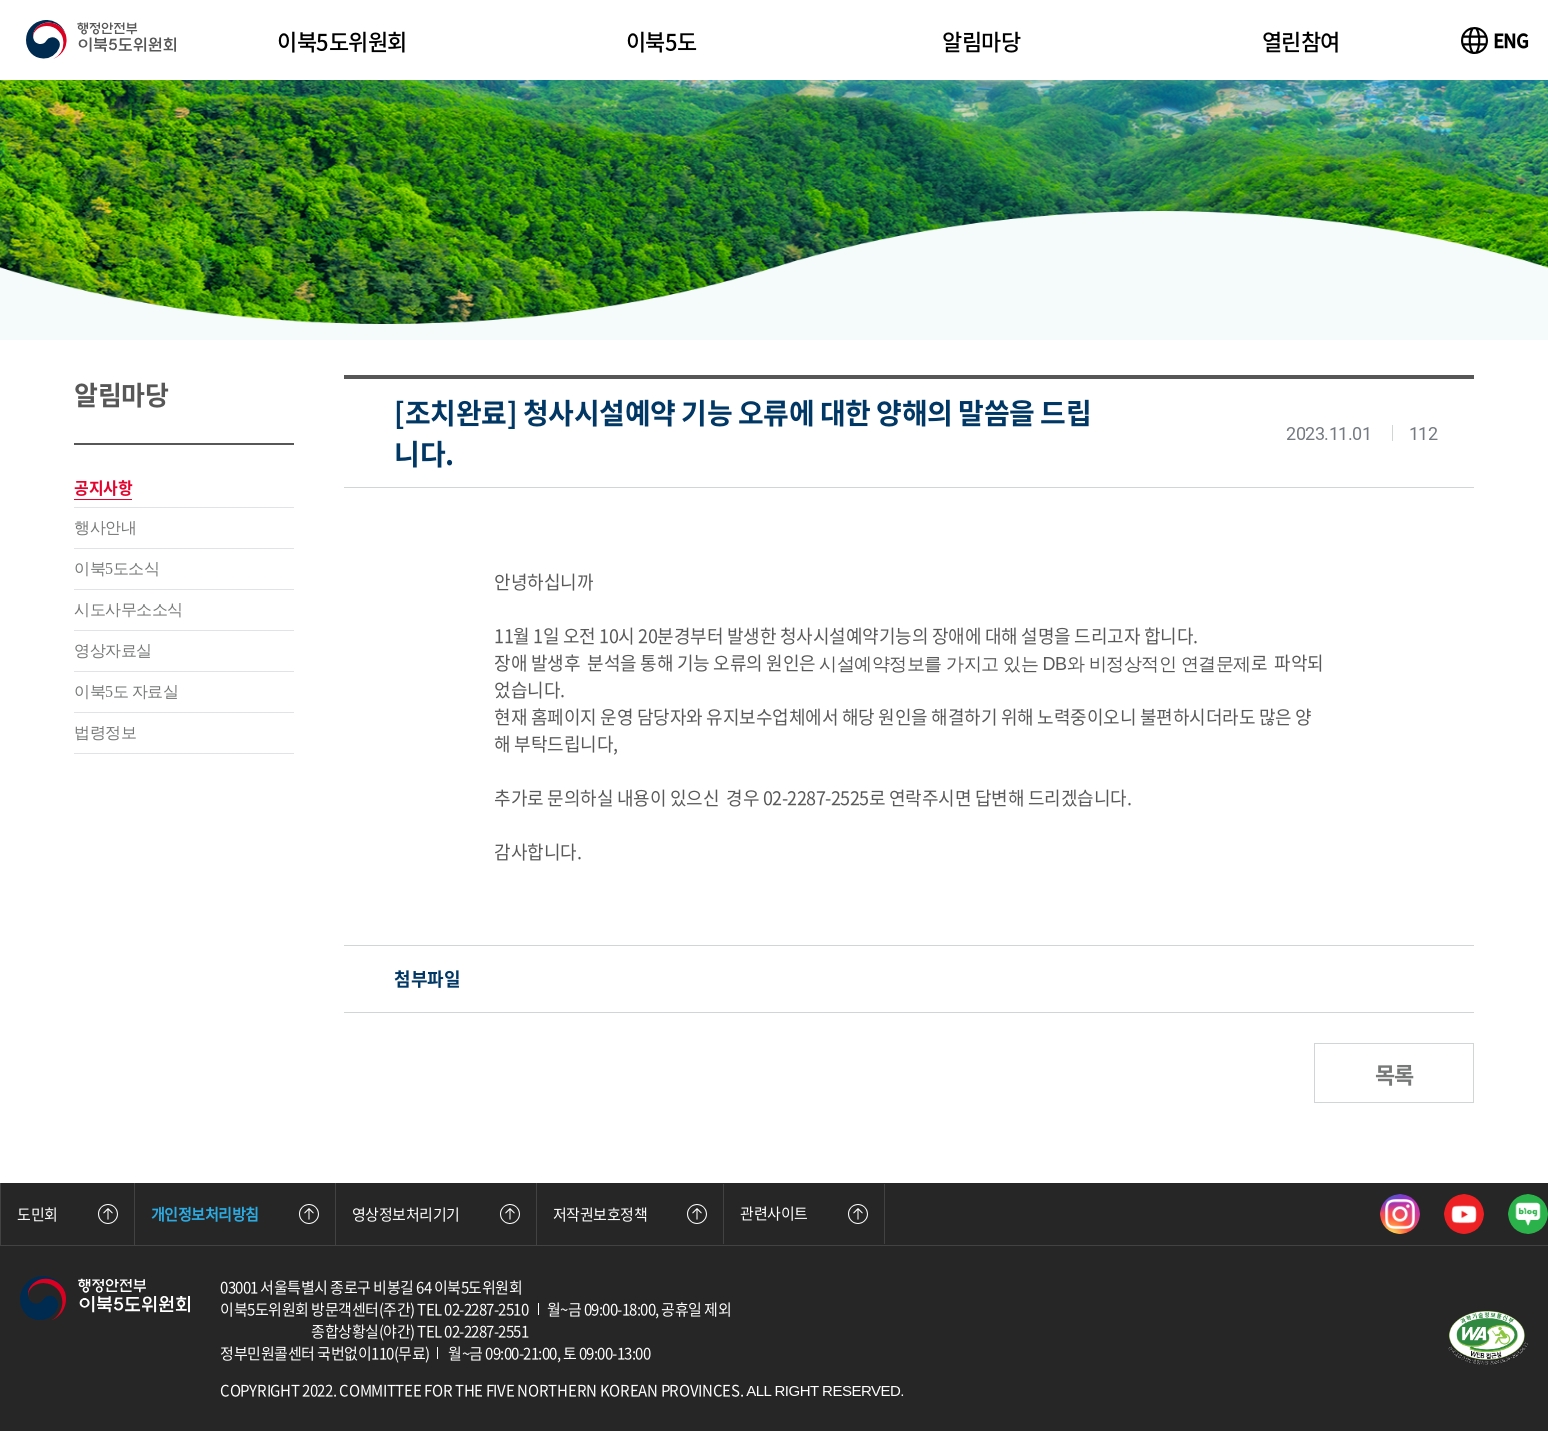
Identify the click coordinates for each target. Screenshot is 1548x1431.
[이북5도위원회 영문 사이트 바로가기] (1495, 40)
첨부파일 (427, 978)
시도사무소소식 (128, 609)
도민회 (67, 1214)
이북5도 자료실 (126, 691)
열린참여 (1301, 40)
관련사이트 (804, 1213)
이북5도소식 (116, 568)
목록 (1394, 1073)
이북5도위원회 (342, 40)
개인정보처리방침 (235, 1214)
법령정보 (105, 732)
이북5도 (661, 40)
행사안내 (105, 527)
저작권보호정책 (630, 1214)
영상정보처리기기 (436, 1214)
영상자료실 (113, 650)
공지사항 (103, 487)
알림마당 (981, 40)
